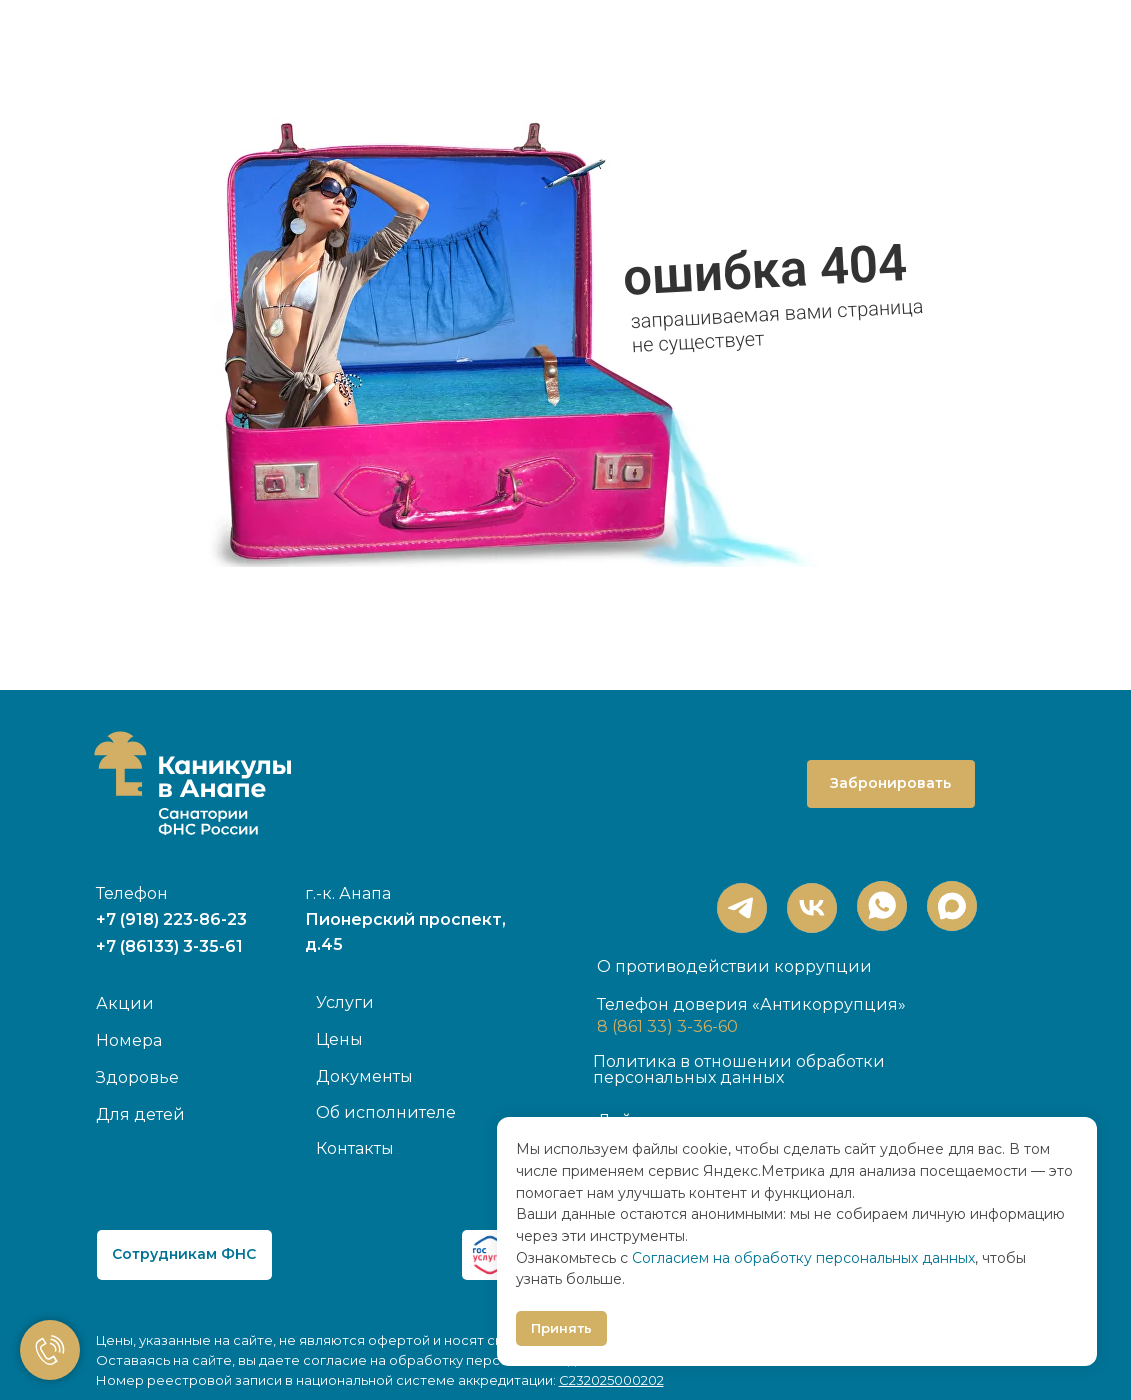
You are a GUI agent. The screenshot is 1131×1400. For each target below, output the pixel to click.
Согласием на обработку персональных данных (803, 1258)
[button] (184, 1255)
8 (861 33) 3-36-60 (667, 1026)
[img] (882, 906)
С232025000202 (611, 1380)
